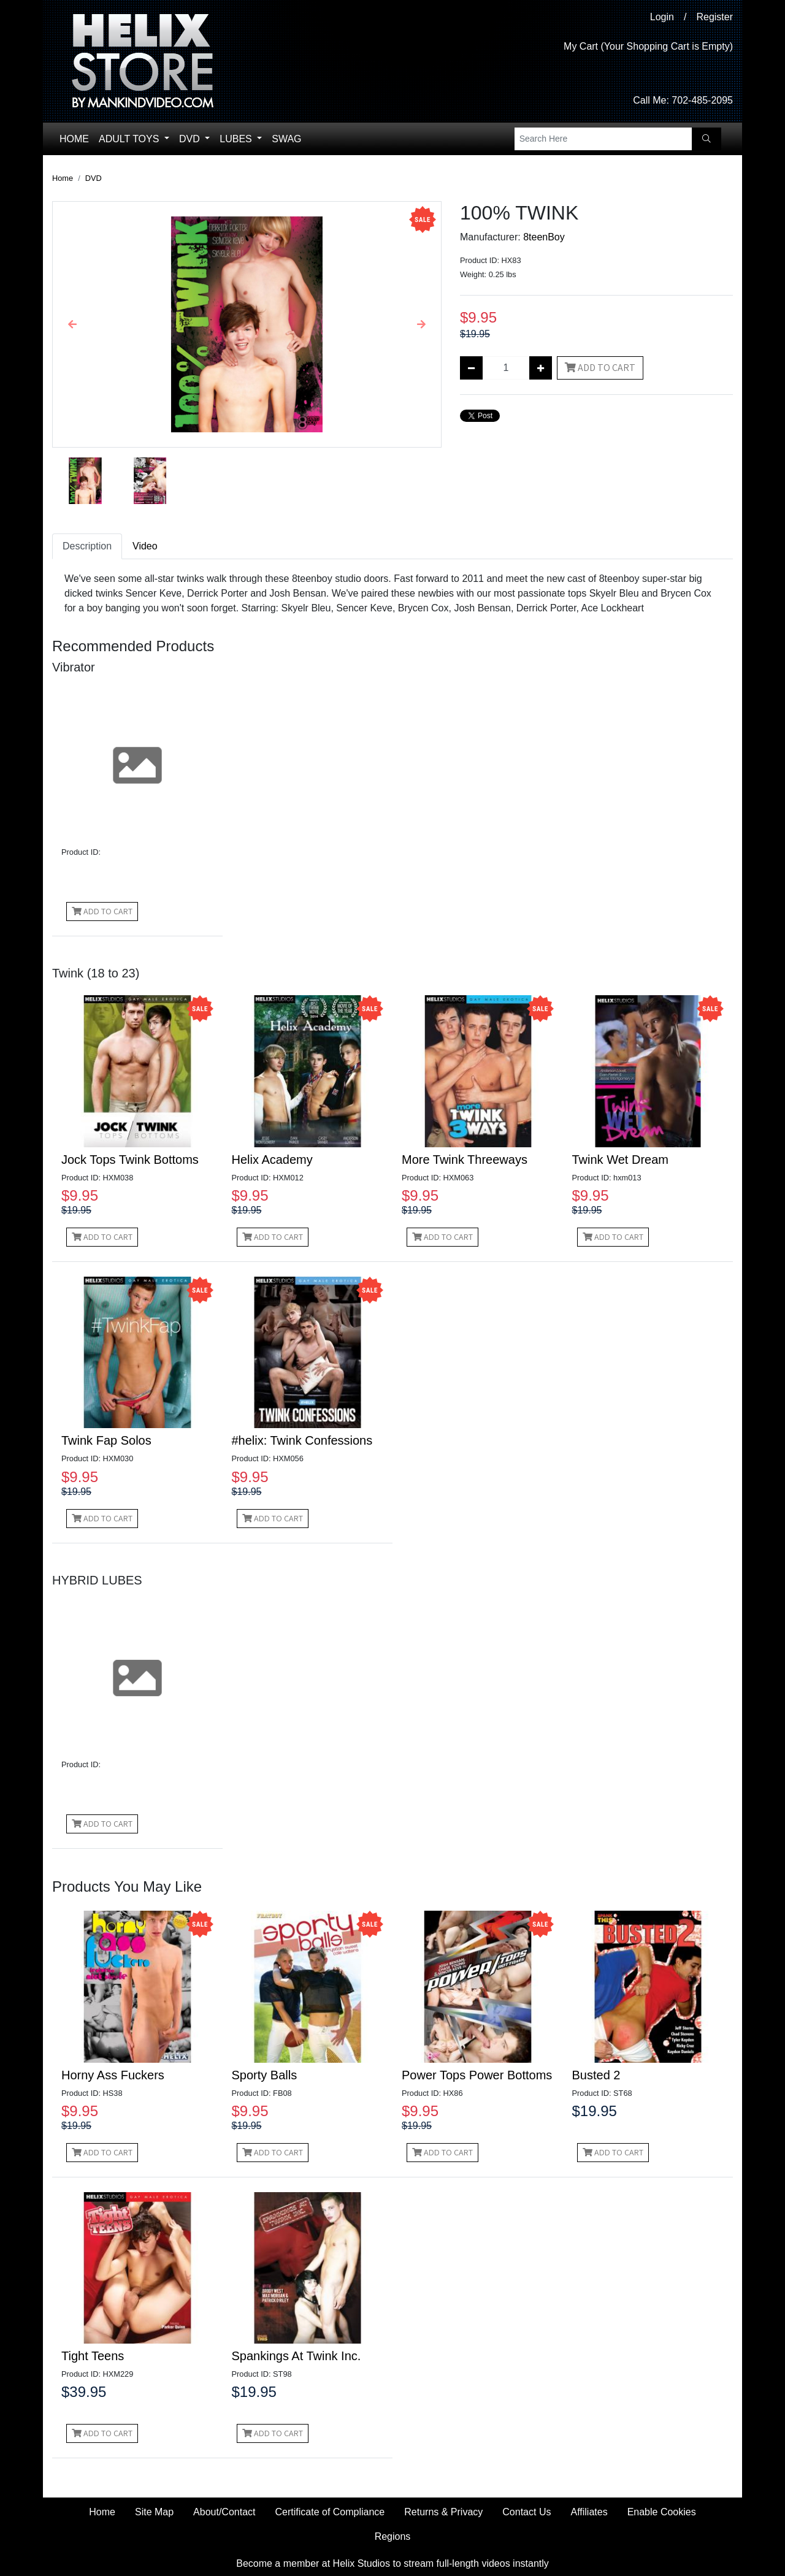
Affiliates (588, 2512)
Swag (286, 139)
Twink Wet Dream (620, 1159)
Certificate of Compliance (330, 2512)
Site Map (154, 2512)
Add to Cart (600, 367)
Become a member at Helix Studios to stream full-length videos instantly (392, 2563)
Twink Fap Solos (106, 1440)
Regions (393, 2536)
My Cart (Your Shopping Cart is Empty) (648, 46)
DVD (190, 139)
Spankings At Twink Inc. (296, 2356)
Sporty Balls (264, 2075)
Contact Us (526, 2512)
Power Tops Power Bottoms (477, 2075)
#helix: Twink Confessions (302, 1440)
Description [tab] (87, 546)
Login (662, 17)
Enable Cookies (661, 2512)
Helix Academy (272, 1159)
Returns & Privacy (443, 2512)
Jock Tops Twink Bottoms (130, 1159)
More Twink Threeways (464, 1159)
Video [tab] (145, 546)
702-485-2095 (702, 100)
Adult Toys (130, 139)
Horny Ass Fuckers (112, 2075)
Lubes (237, 139)
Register (714, 17)
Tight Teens (92, 2356)
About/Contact (224, 2512)
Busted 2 (596, 2075)
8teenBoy (544, 237)
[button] (72, 324)
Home (74, 139)
